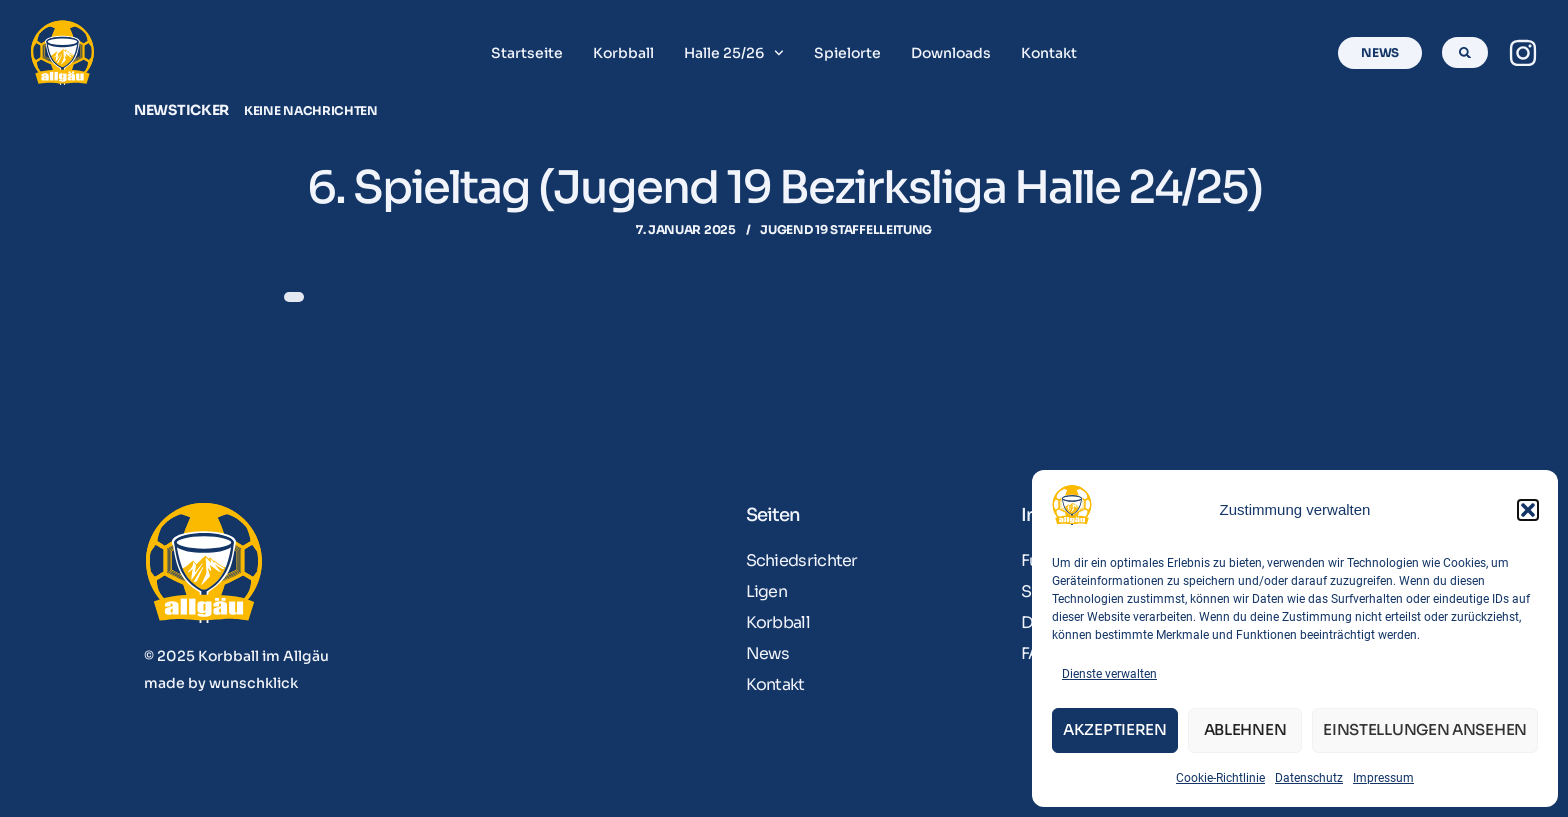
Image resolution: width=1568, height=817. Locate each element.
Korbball (623, 53)
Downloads (951, 53)
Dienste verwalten (1109, 674)
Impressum (1383, 778)
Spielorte (847, 53)
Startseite (527, 53)
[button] (1528, 510)
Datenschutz (1309, 778)
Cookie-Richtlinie (1220, 778)
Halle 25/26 (734, 53)
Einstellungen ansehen (1425, 729)
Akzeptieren (1115, 729)
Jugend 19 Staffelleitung (846, 229)
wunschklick (253, 683)
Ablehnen (1245, 729)
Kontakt (1049, 53)
